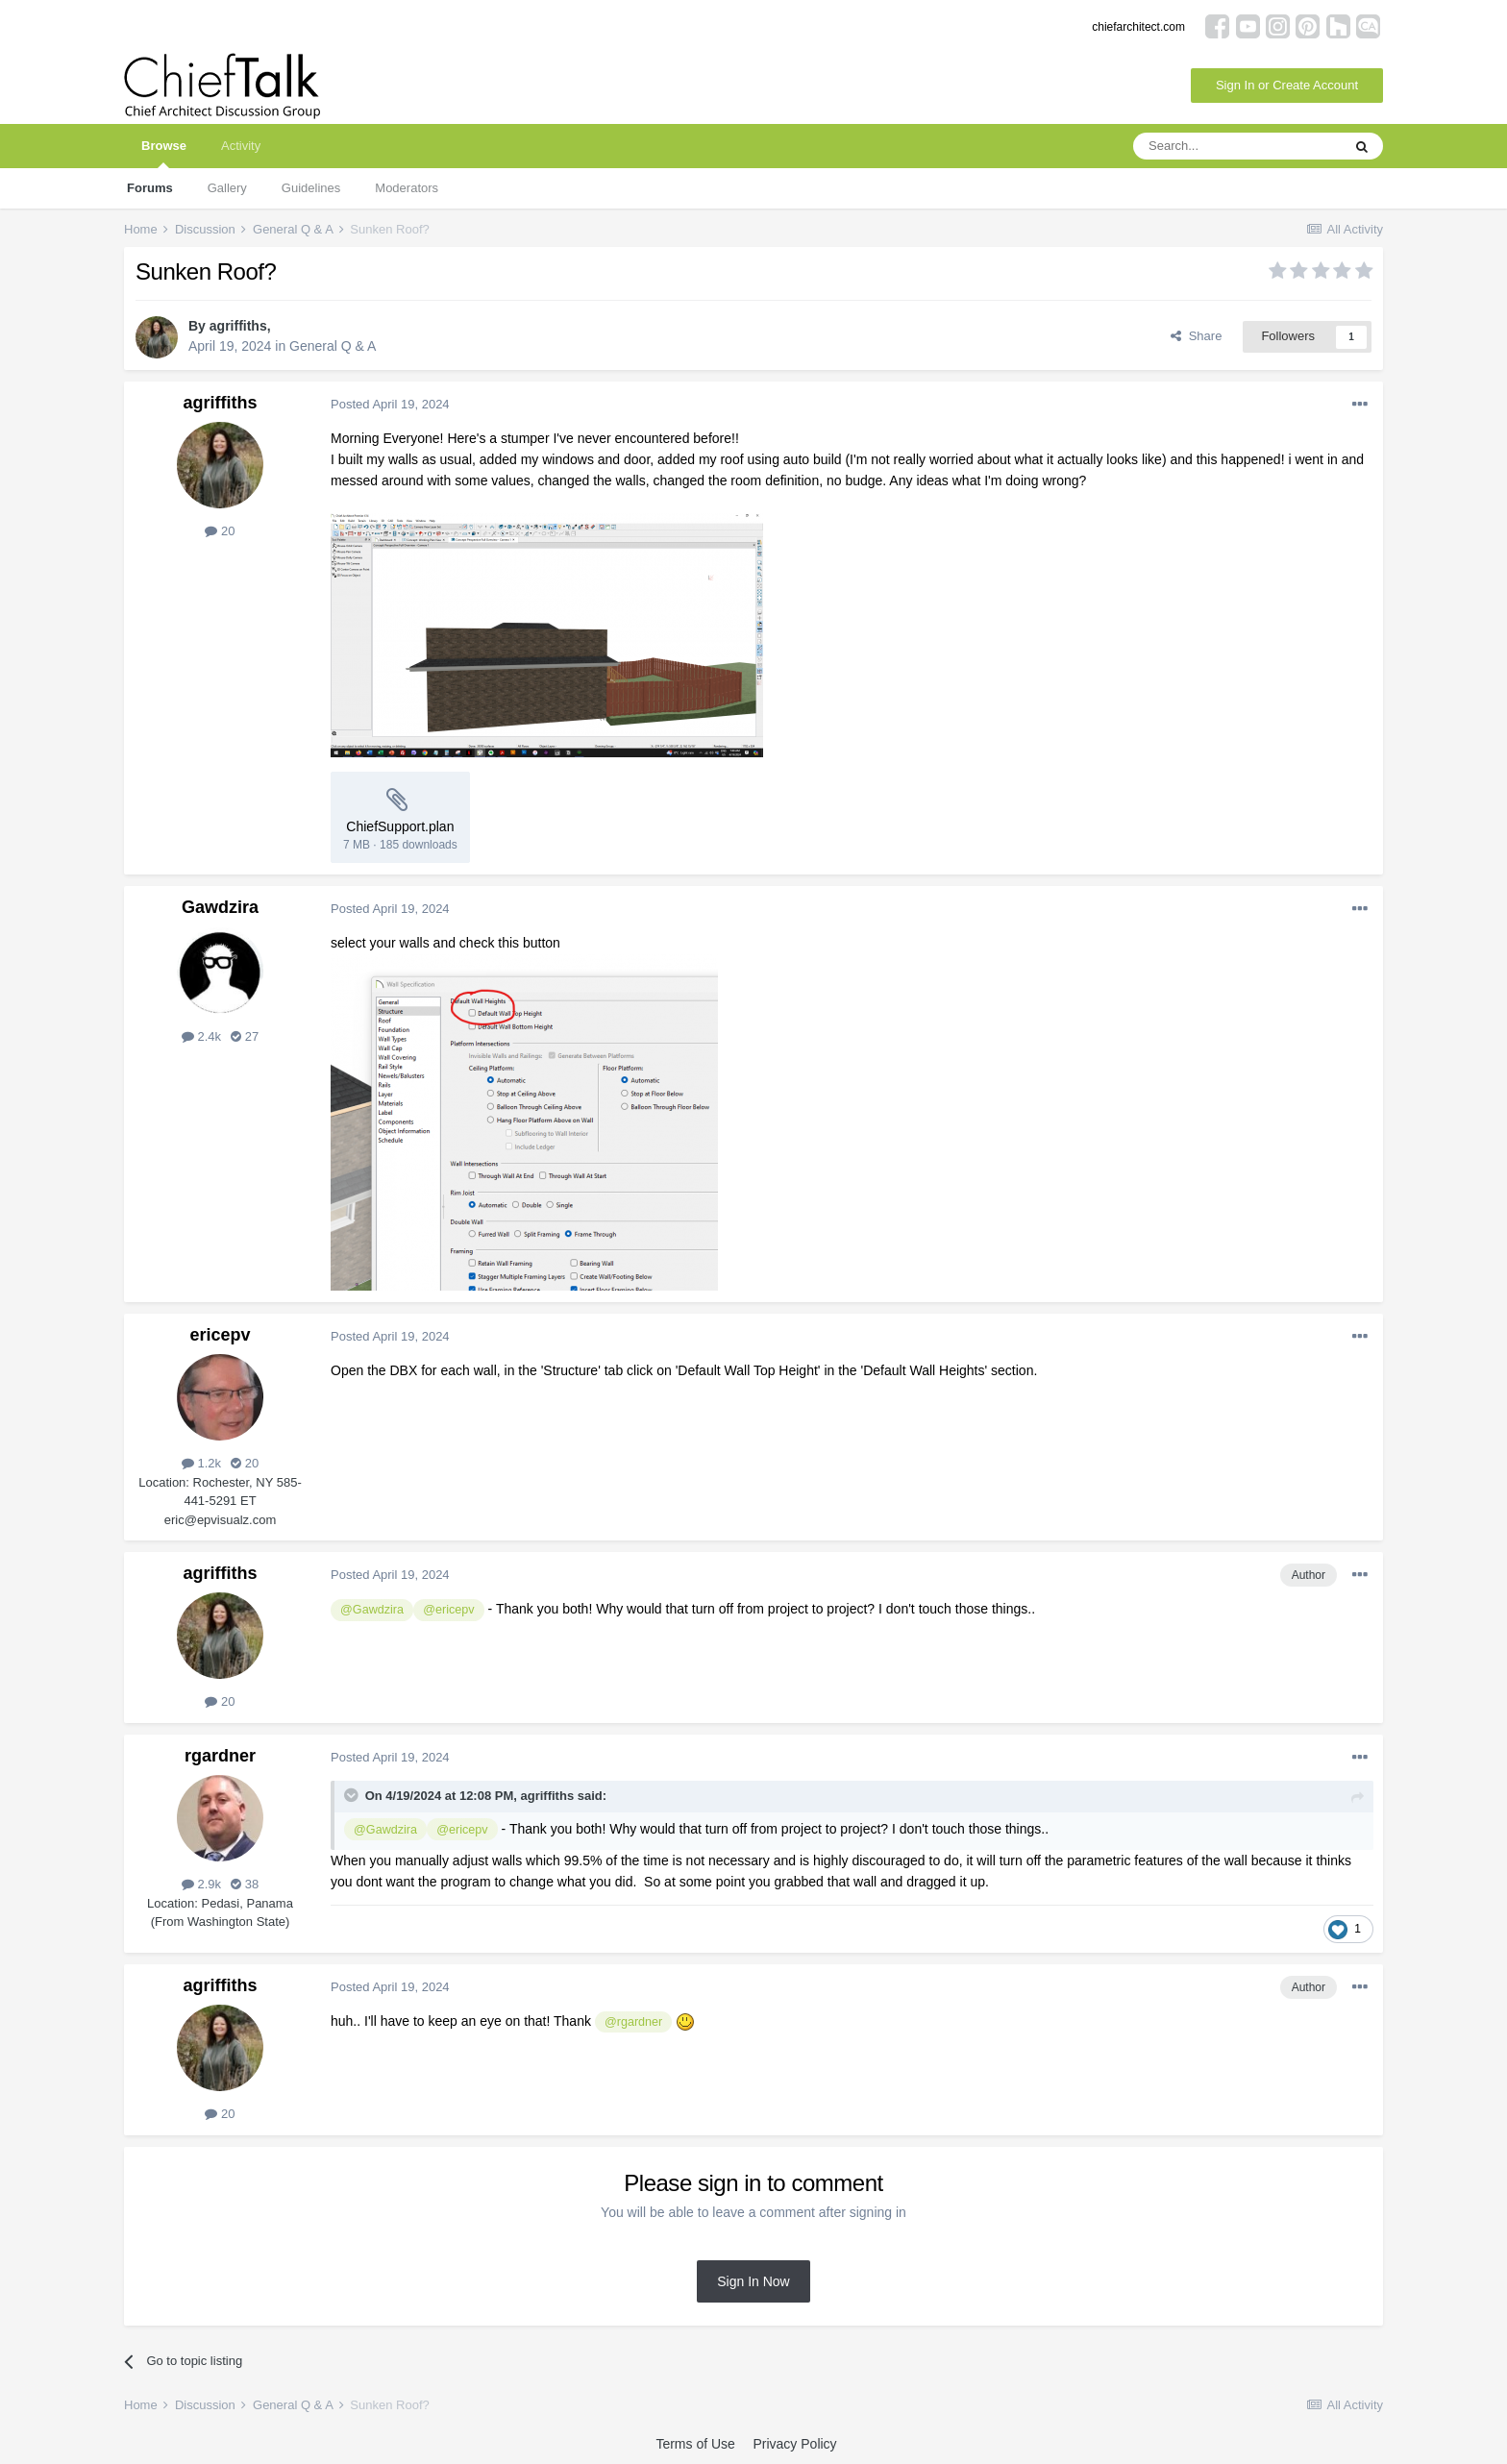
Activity (240, 145)
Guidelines (311, 188)
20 (220, 531)
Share (1196, 336)
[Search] (1237, 146)
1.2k (201, 1463)
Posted (390, 404)
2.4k (201, 1036)
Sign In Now (753, 2281)
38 (245, 1884)
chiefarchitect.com (1138, 27)
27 (245, 1036)
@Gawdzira (372, 1609)
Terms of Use (694, 2444)
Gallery (227, 188)
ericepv (219, 1334)
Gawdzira (220, 907)
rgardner (220, 1755)
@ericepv (448, 1609)
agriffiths (238, 325)
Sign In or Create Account (1287, 85)
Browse (163, 153)
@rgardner (633, 2022)
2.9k (201, 1884)
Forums (150, 188)
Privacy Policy (794, 2444)
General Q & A (332, 346)
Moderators (406, 188)
